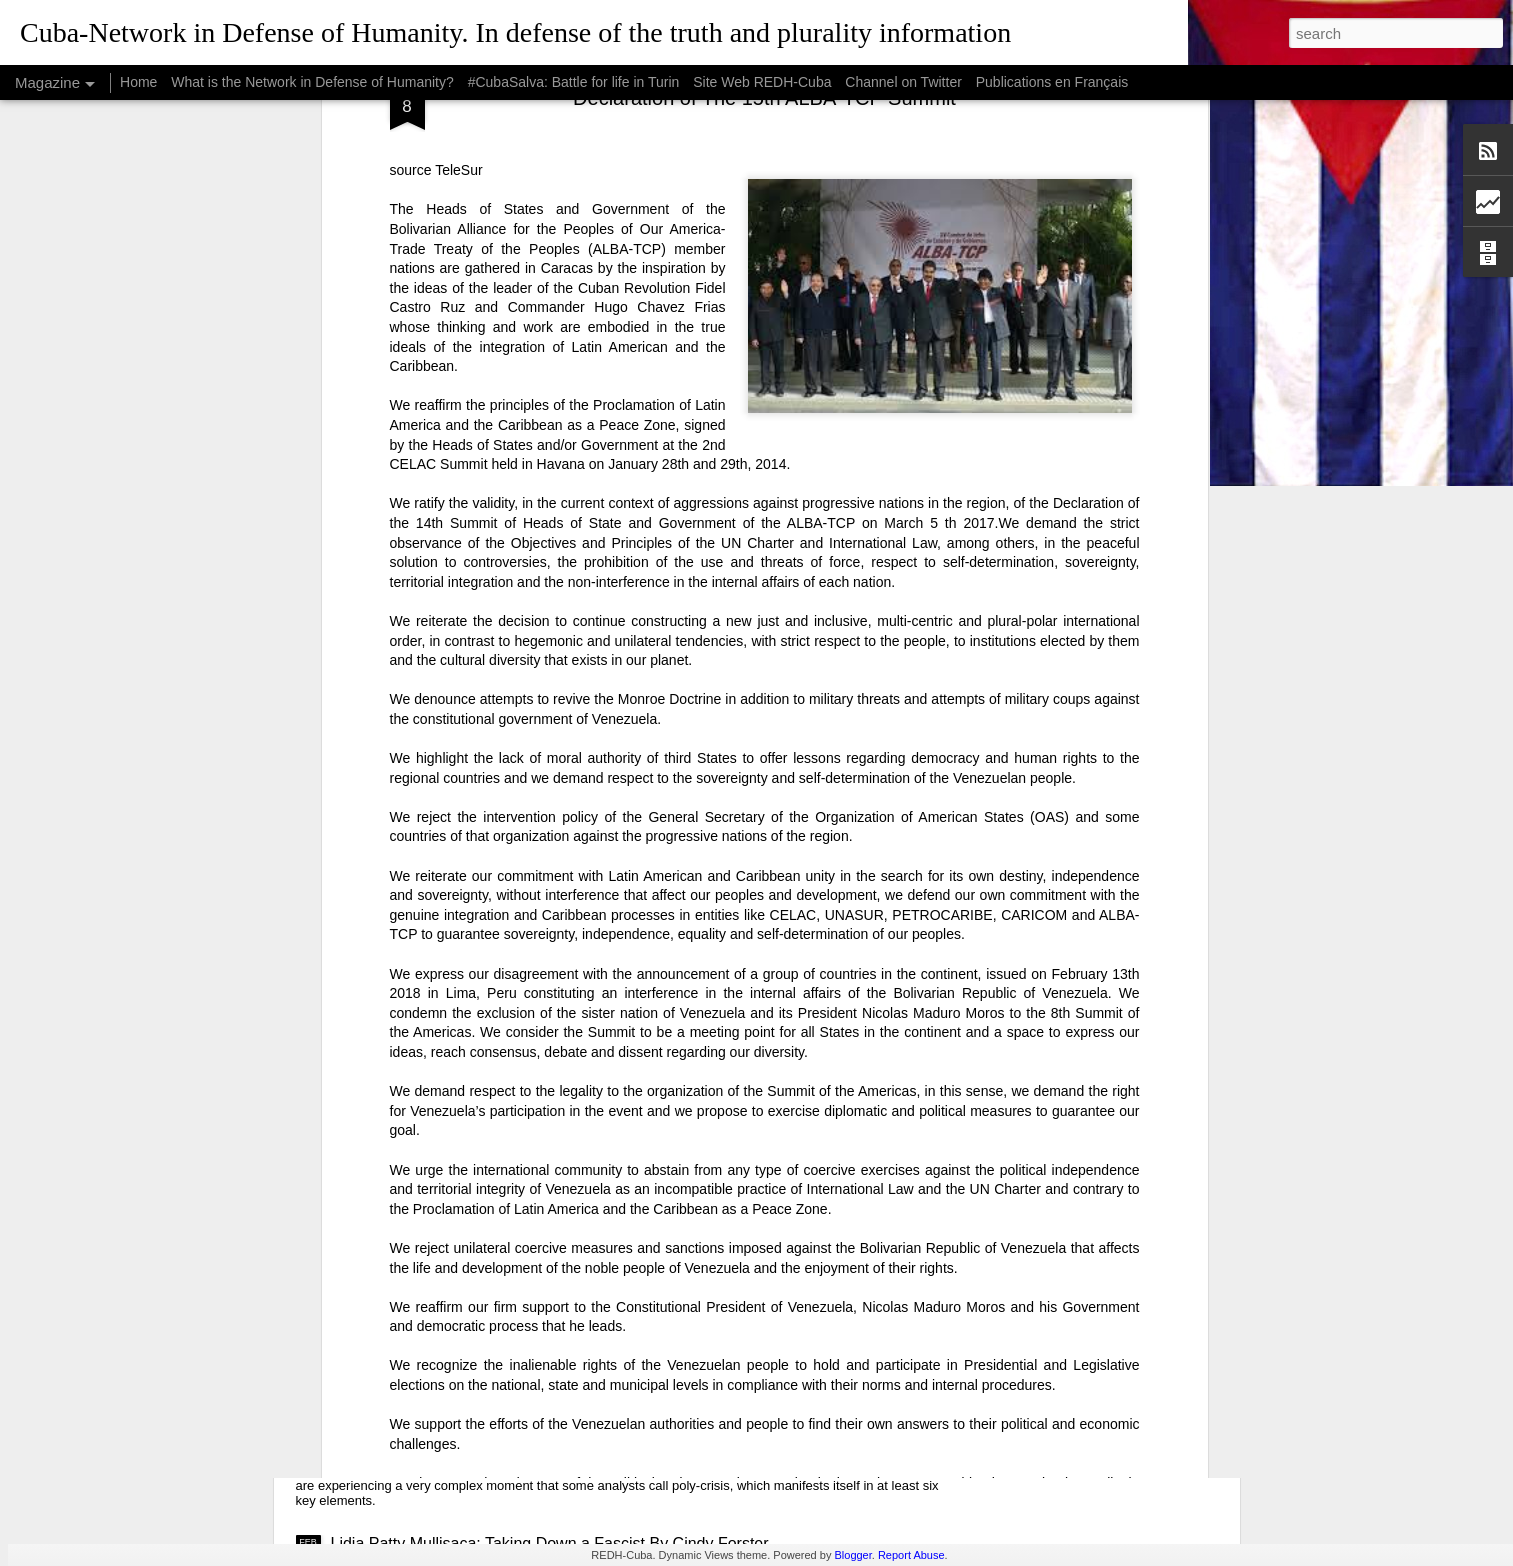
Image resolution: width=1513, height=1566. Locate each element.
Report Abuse (911, 1555)
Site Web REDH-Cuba (762, 82)
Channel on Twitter (903, 82)
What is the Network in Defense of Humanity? (312, 82)
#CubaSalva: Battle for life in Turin (574, 82)
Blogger (852, 1555)
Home (138, 82)
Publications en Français (1052, 82)
